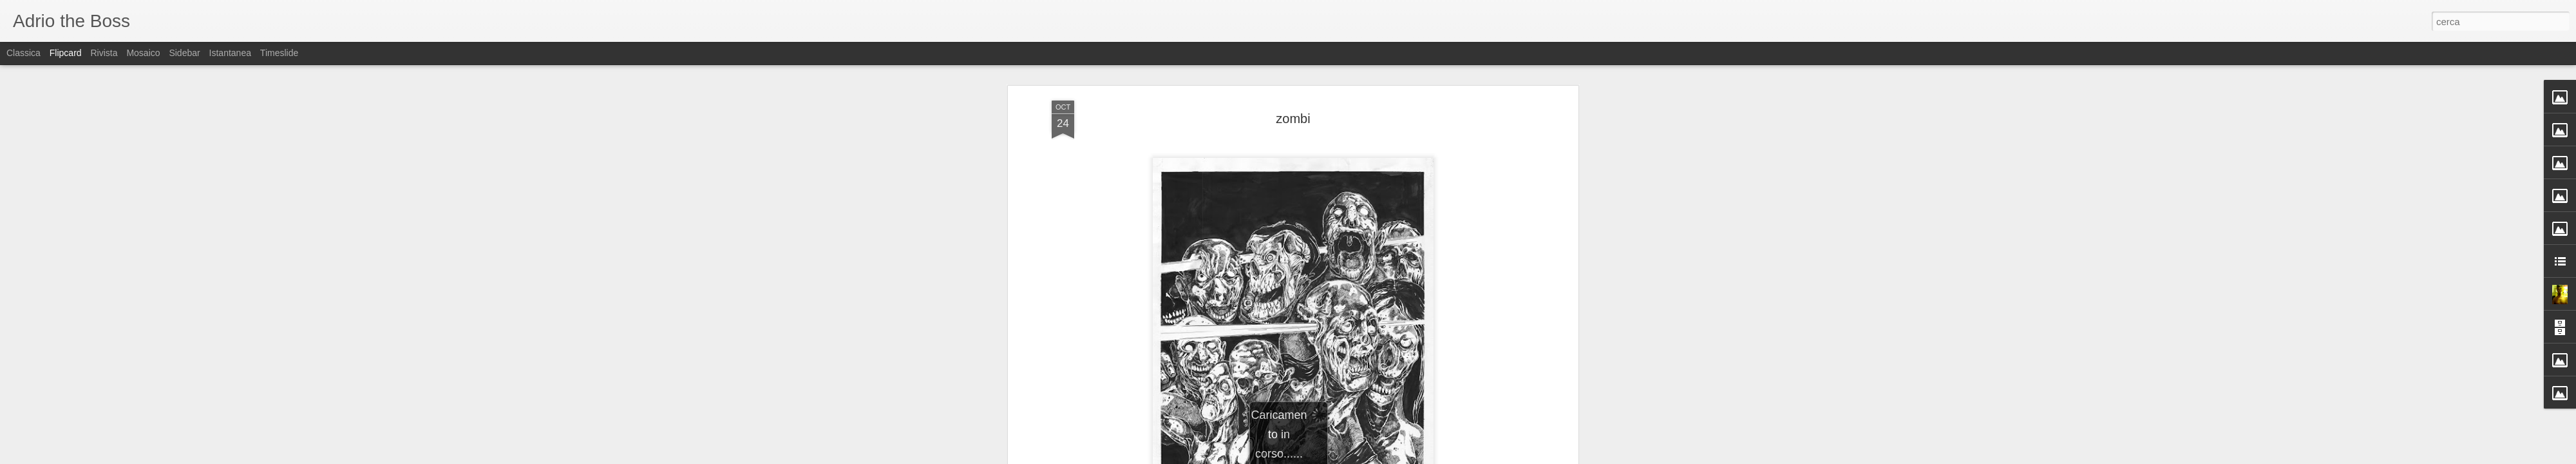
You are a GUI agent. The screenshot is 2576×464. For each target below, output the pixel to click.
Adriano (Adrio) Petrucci (1355, 383)
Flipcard (66, 53)
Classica (23, 53)
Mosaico (143, 53)
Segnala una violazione (1380, 457)
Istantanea (230, 53)
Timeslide (279, 53)
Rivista (103, 53)
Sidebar (184, 53)
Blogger (1328, 457)
